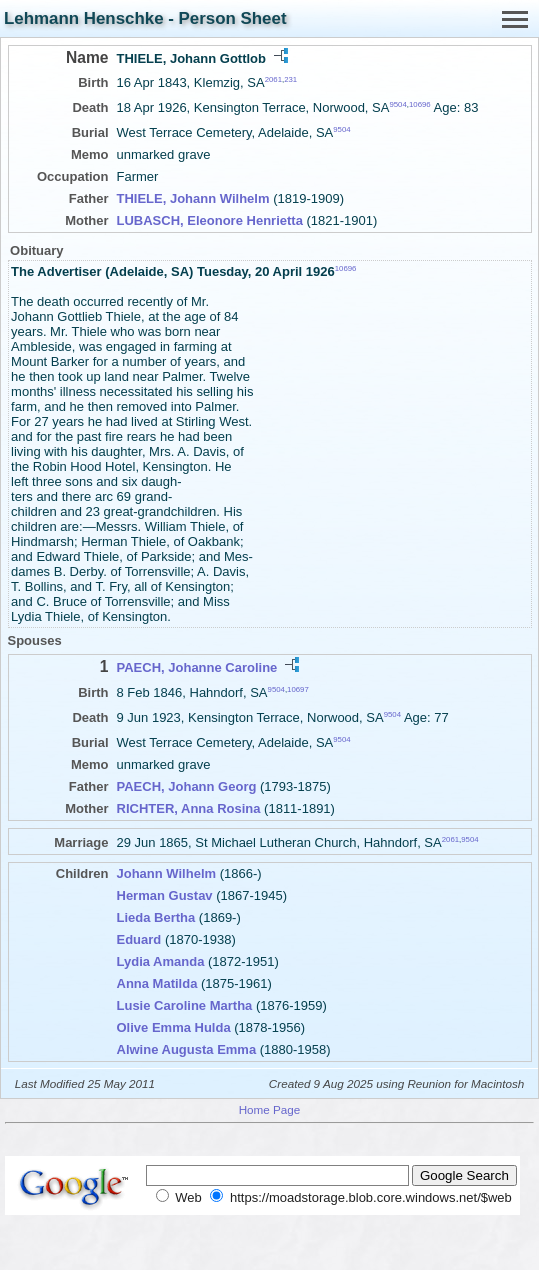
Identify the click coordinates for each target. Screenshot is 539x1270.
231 (290, 79)
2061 (273, 79)
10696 (420, 104)
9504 (397, 104)
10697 (298, 688)
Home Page (270, 1109)
